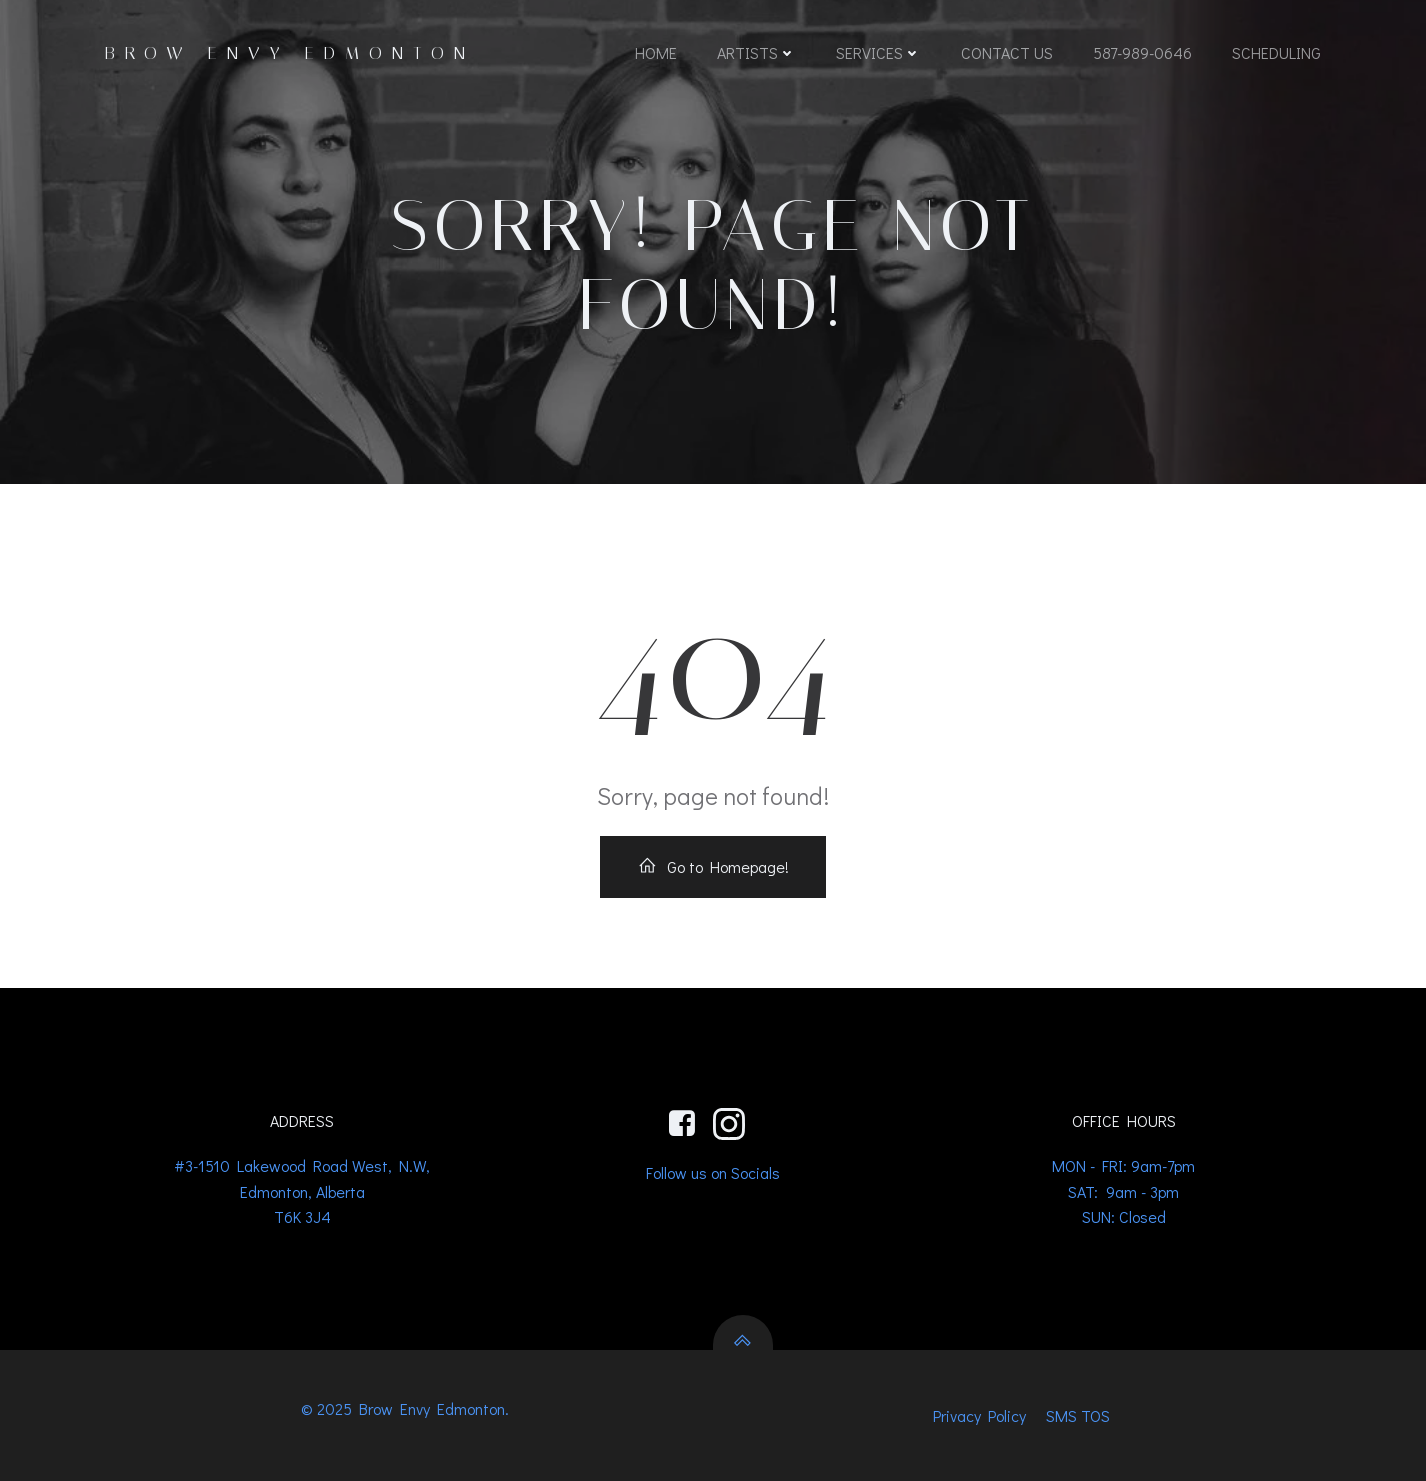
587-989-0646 (1142, 52)
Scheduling (1276, 52)
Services (878, 52)
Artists (756, 52)
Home (656, 52)
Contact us (1007, 52)
